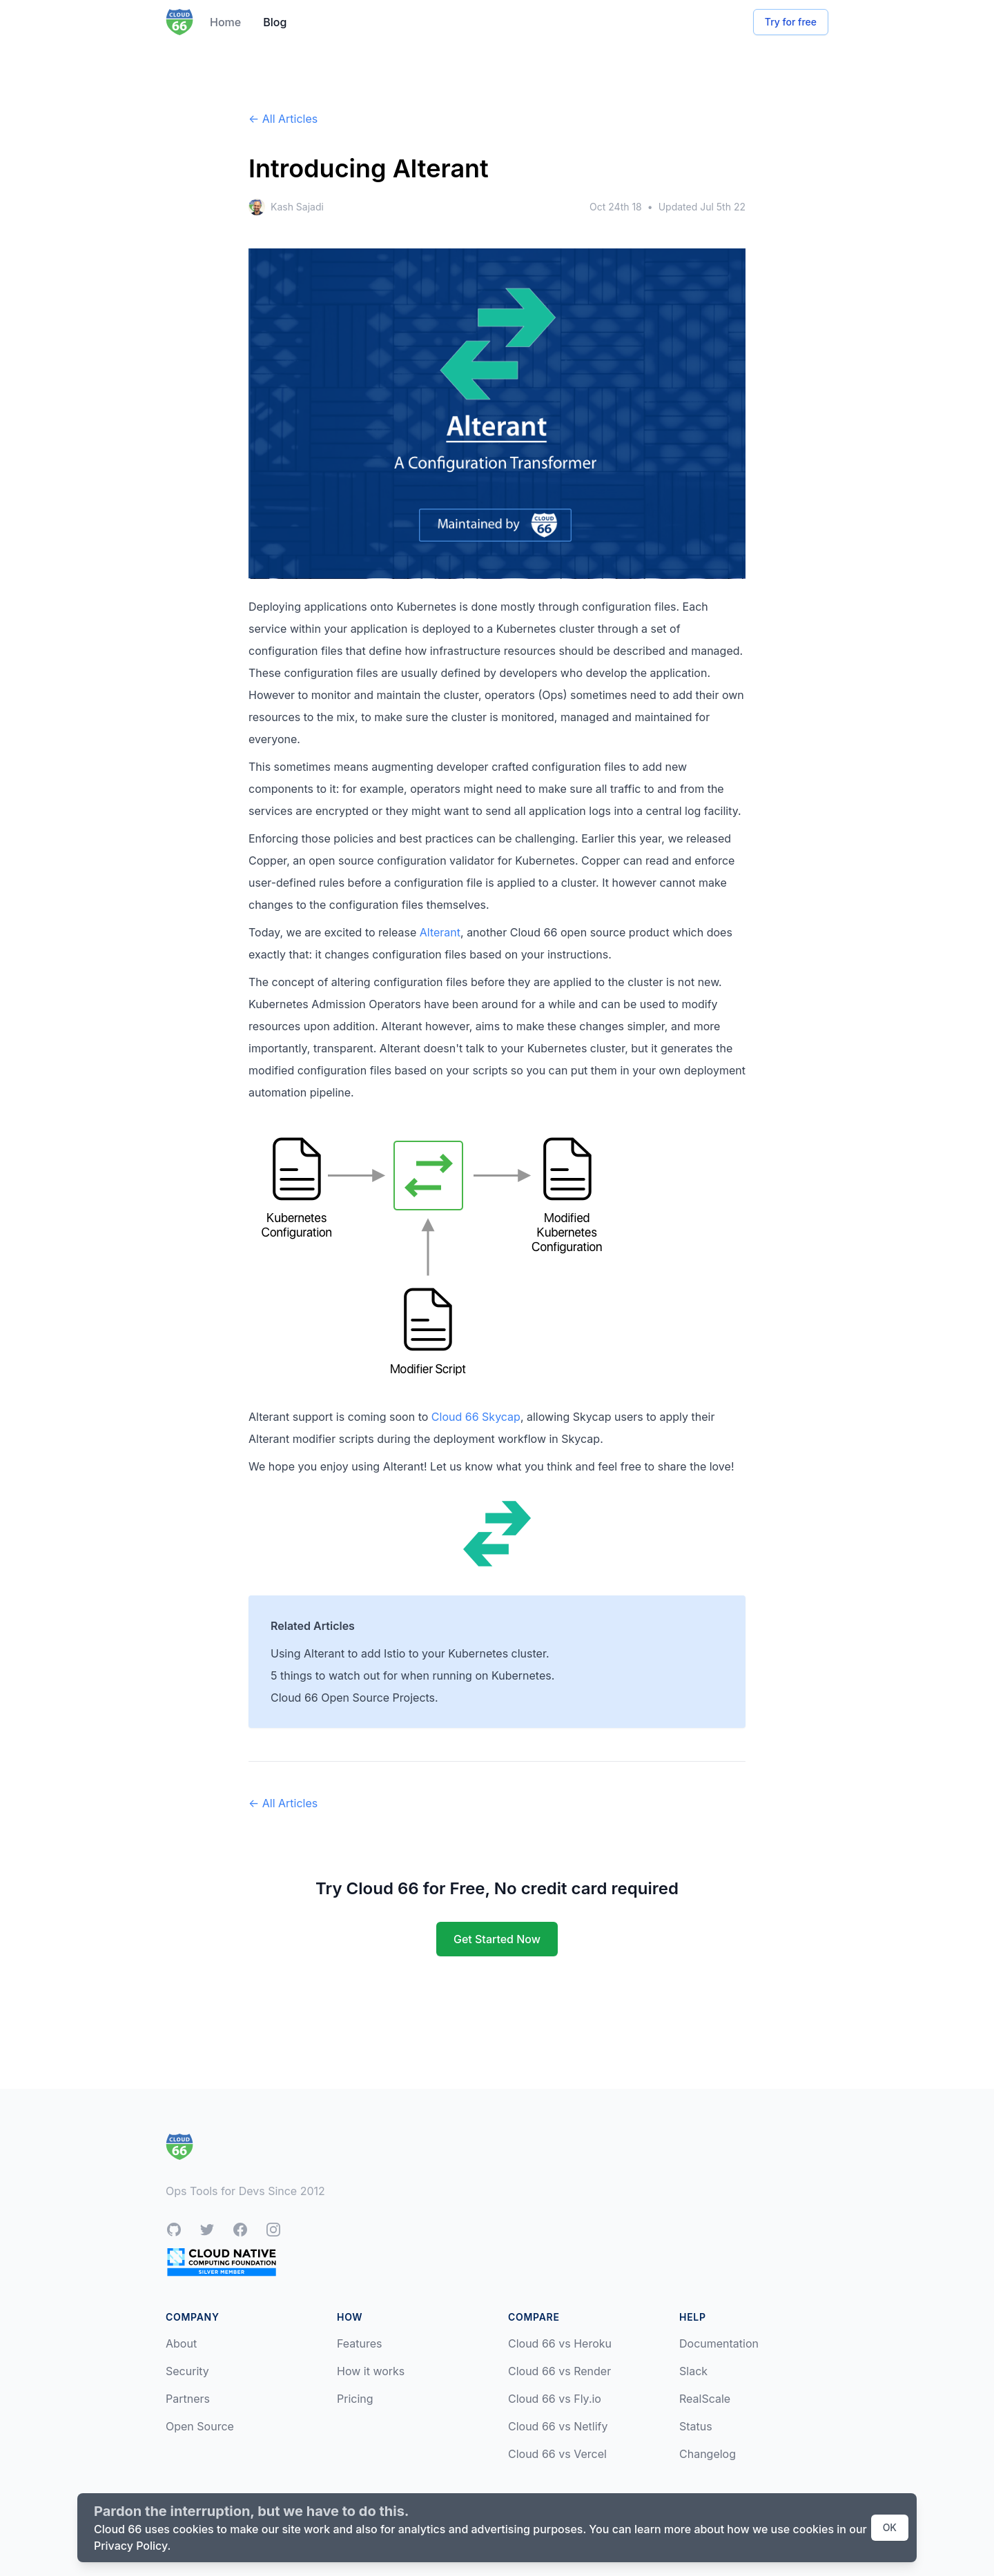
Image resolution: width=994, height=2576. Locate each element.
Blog (274, 22)
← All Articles (283, 119)
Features (359, 2343)
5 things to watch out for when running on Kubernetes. (412, 1675)
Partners (188, 2399)
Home (225, 22)
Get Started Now (497, 1939)
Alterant (440, 932)
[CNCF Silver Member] (221, 2261)
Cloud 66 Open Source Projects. (354, 1697)
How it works (371, 2371)
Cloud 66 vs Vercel (557, 2454)
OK (890, 2527)
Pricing (355, 2399)
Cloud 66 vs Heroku (560, 2343)
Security (187, 2371)
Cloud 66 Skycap (475, 1417)
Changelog (707, 2454)
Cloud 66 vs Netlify (557, 2426)
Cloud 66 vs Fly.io (554, 2399)
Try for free (791, 22)
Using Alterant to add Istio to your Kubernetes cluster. (410, 1653)
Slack (693, 2371)
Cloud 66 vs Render (559, 2371)
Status (695, 2426)
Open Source (200, 2426)
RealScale (704, 2399)
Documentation (719, 2343)
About (181, 2343)
